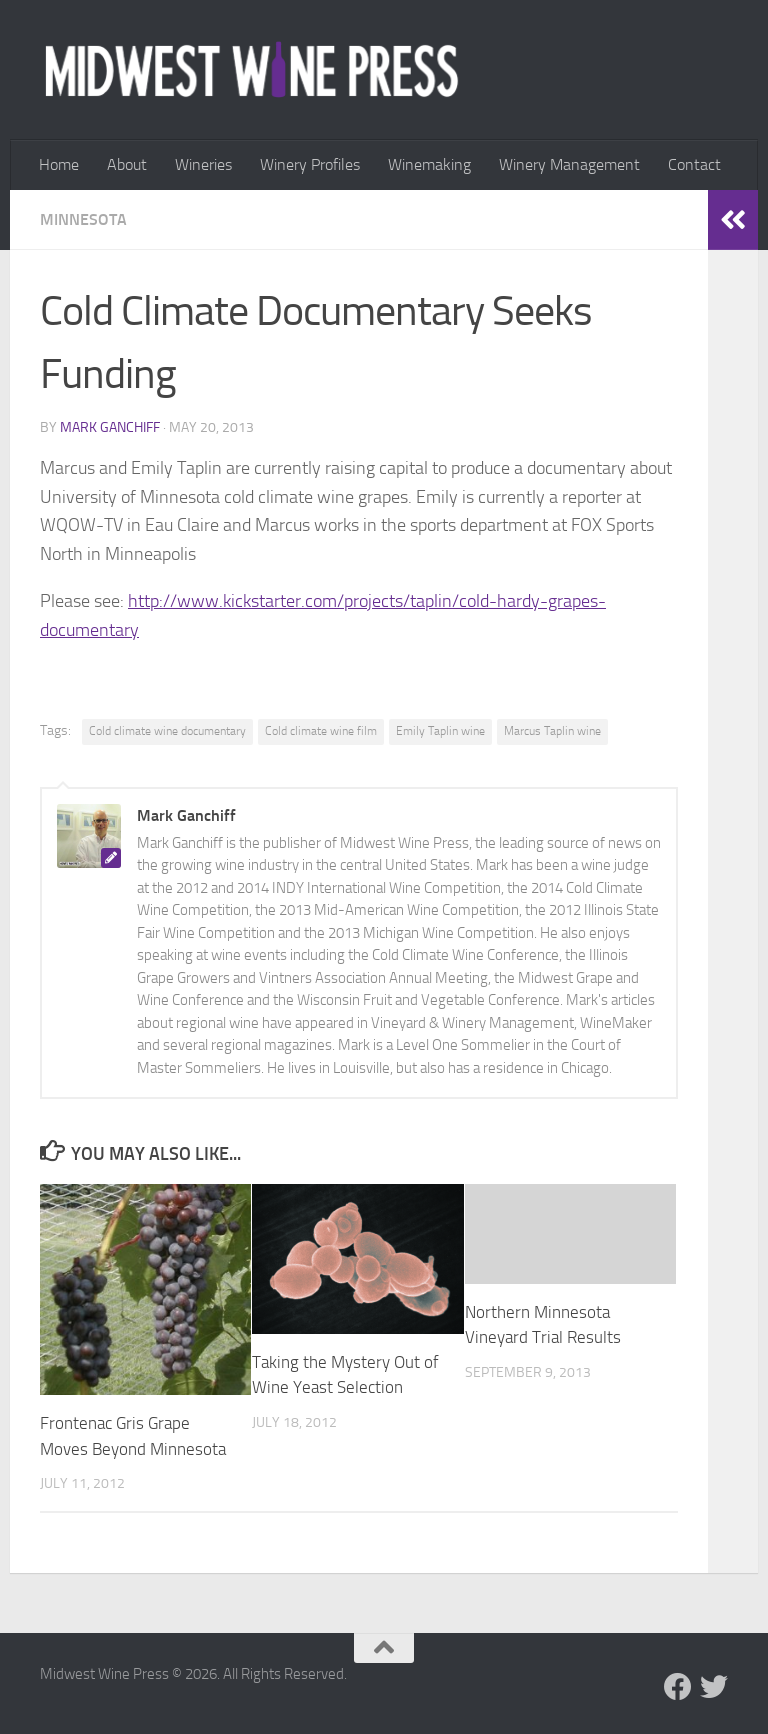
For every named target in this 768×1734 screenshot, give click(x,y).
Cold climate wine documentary (167, 731)
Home (59, 164)
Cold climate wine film (321, 731)
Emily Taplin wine (440, 731)
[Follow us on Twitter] (714, 1687)
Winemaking (429, 164)
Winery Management (569, 164)
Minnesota (83, 219)
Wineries (203, 164)
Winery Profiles (310, 164)
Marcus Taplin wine (552, 731)
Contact (694, 164)
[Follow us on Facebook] (678, 1687)
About (127, 164)
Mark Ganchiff (110, 427)
